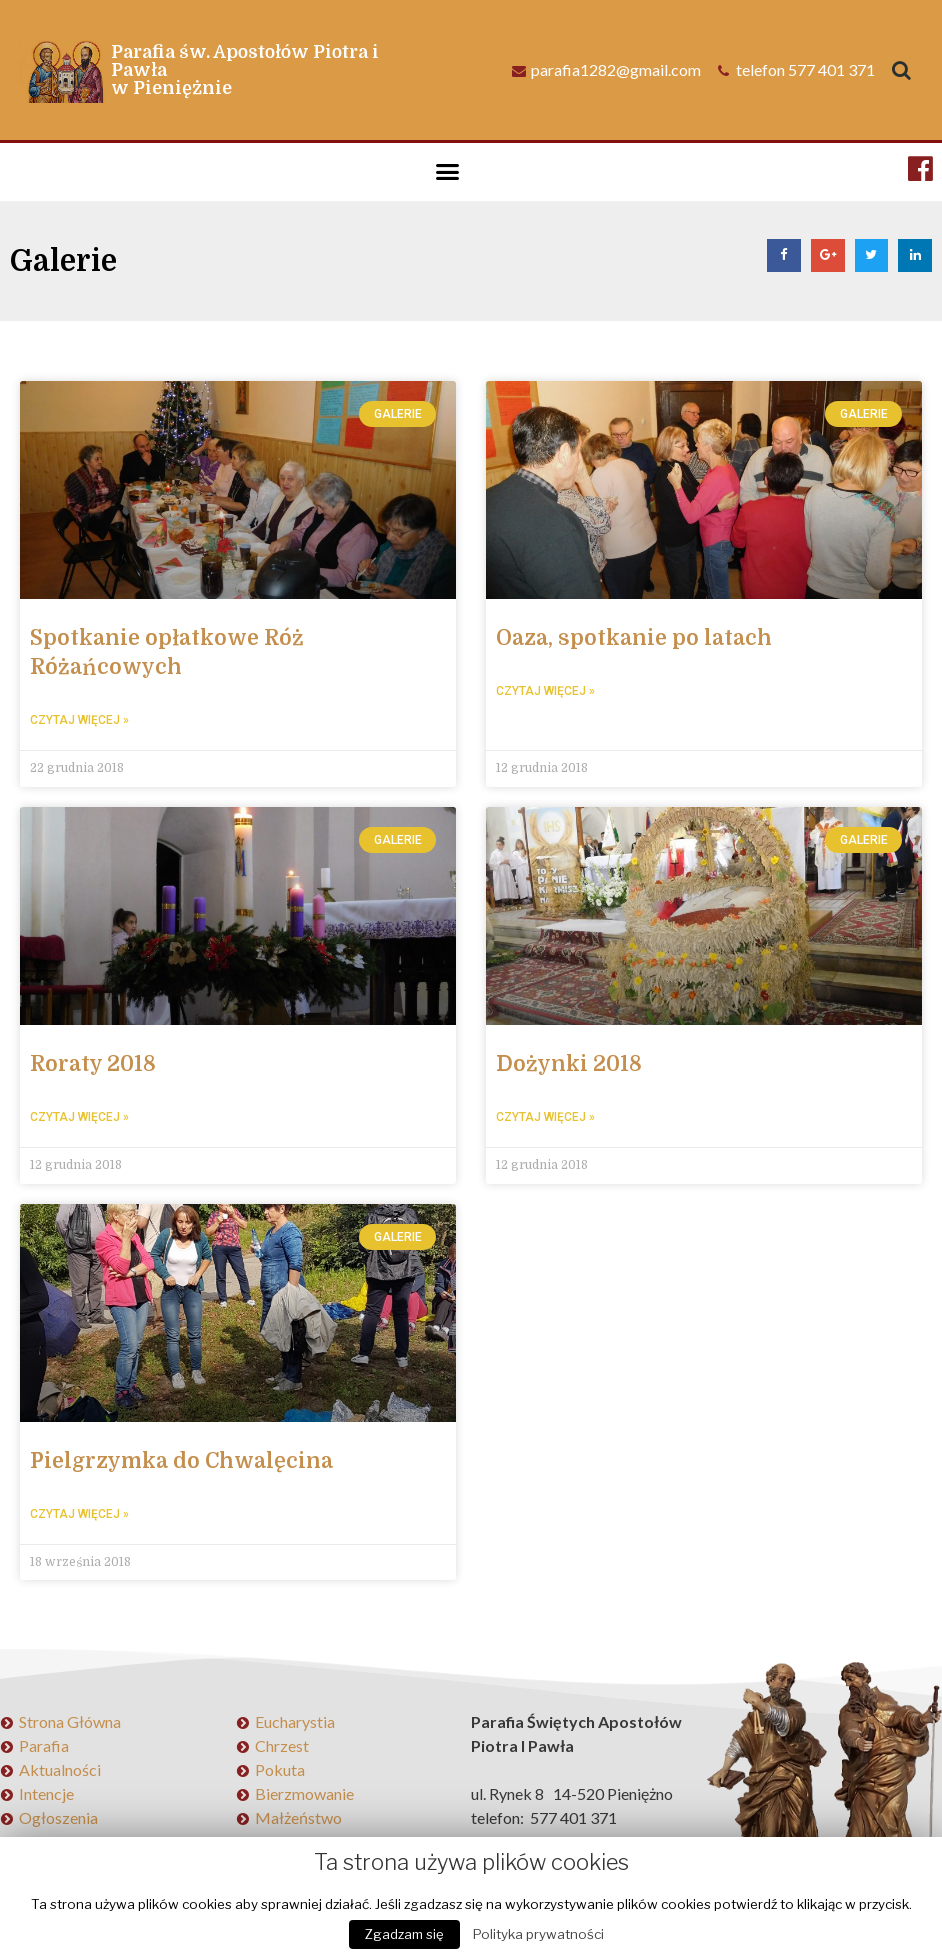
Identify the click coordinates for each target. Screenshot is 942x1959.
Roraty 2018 (93, 1063)
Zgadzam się (404, 1934)
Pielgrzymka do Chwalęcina (181, 1459)
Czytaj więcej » (79, 720)
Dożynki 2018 (569, 1063)
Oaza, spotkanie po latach (634, 638)
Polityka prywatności (538, 1934)
